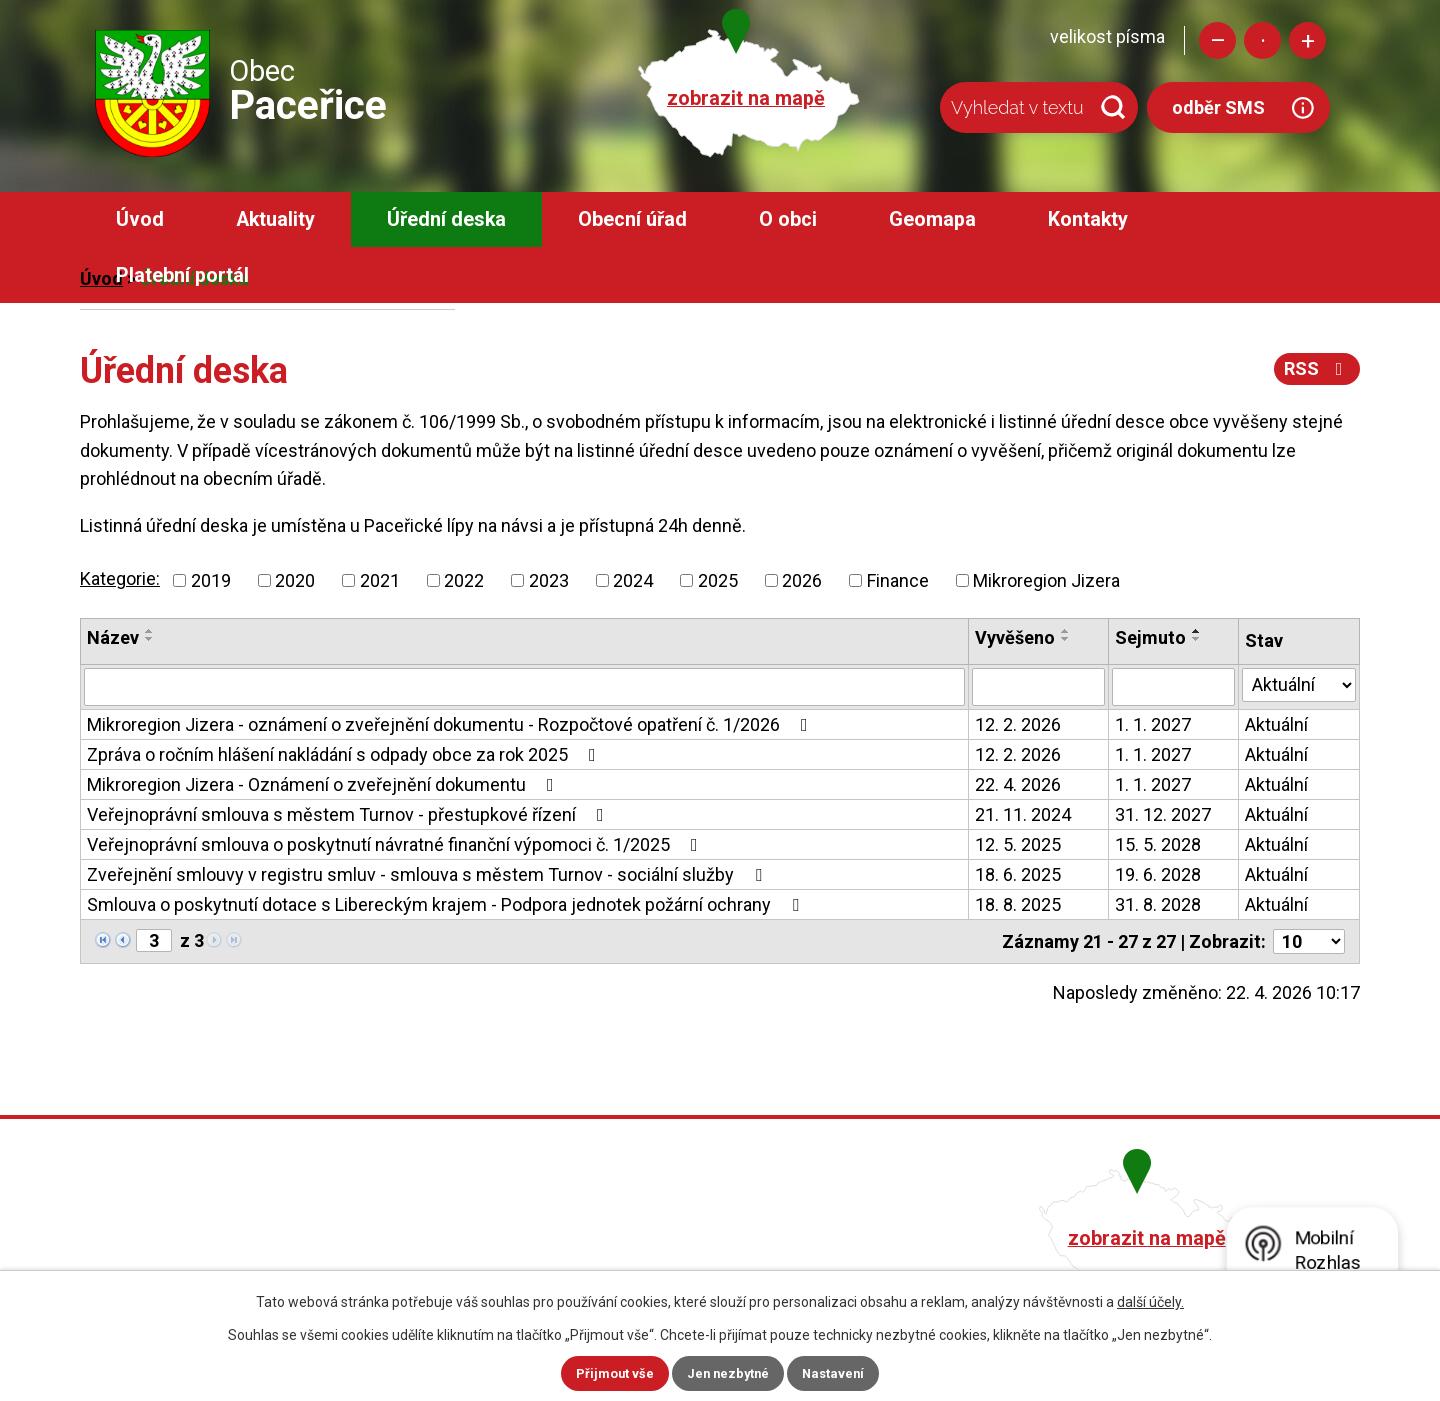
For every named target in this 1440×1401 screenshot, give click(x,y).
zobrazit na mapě (746, 98)
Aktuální (1276, 724)
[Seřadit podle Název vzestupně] (150, 631)
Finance (898, 580)
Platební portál (182, 275)
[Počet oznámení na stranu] (1309, 941)
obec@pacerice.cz (616, 1263)
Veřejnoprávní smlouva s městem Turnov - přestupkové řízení (349, 814)
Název (113, 637)
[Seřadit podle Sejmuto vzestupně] (1197, 631)
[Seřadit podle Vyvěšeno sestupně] (1066, 639)
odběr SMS (1218, 107)
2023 (549, 580)
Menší (1217, 40)
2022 (464, 580)
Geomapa (932, 219)
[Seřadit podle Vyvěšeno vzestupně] (1066, 631)
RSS (1316, 368)
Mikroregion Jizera (1046, 580)
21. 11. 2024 (1023, 814)
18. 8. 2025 (1018, 904)
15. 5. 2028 (1158, 844)
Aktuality (275, 219)
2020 (295, 580)
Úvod (140, 219)
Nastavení (838, 1373)
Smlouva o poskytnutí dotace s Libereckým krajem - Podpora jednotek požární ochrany (447, 904)
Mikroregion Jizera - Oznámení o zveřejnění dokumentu (324, 784)
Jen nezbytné (728, 1373)
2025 (718, 580)
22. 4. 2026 (1018, 784)
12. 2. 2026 (1018, 724)
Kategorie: (120, 578)
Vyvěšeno (1015, 637)
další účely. (1150, 1301)
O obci (788, 219)
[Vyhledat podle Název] (524, 687)
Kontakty (1088, 219)
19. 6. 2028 (1158, 874)
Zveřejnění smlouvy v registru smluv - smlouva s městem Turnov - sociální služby (428, 874)
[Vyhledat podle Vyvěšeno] (1038, 687)
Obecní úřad (632, 219)
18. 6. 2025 (1018, 874)
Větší (1307, 40)
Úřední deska (446, 219)
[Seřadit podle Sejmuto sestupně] (1197, 639)
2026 (802, 580)
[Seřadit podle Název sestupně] (150, 639)
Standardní (1262, 40)
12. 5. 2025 (1018, 844)
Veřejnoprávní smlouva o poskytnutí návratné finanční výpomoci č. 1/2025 (396, 844)
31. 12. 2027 (1163, 814)
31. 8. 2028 (1158, 904)
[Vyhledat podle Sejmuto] (1173, 687)
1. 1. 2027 (1153, 724)
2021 (380, 580)
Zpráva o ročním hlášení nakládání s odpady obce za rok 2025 (345, 754)
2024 (633, 580)
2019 (211, 580)
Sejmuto (1150, 637)
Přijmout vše (610, 1373)
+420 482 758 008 (613, 1235)
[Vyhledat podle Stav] (1299, 685)
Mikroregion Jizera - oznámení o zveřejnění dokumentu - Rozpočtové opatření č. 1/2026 (451, 724)
